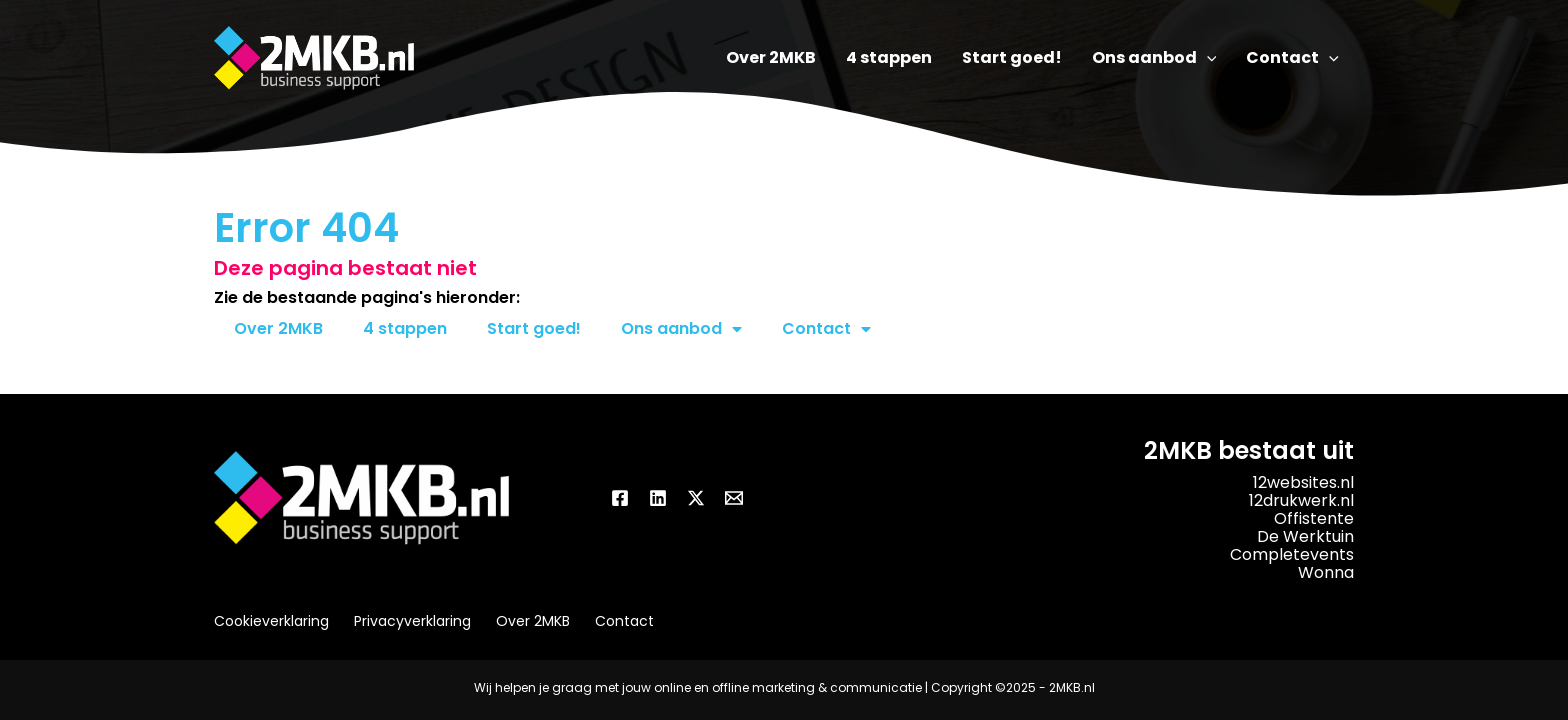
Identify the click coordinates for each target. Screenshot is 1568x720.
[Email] (734, 498)
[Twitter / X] (696, 498)
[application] (1207, 58)
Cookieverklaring (271, 621)
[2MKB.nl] (314, 57)
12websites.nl (1303, 482)
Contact (826, 329)
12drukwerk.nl (1301, 500)
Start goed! (534, 328)
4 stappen (405, 328)
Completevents (1292, 554)
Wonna (1326, 572)
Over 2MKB (278, 328)
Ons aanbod (681, 329)
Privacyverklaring (412, 621)
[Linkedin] (658, 498)
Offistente (1314, 518)
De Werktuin (1305, 536)
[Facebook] (620, 498)
